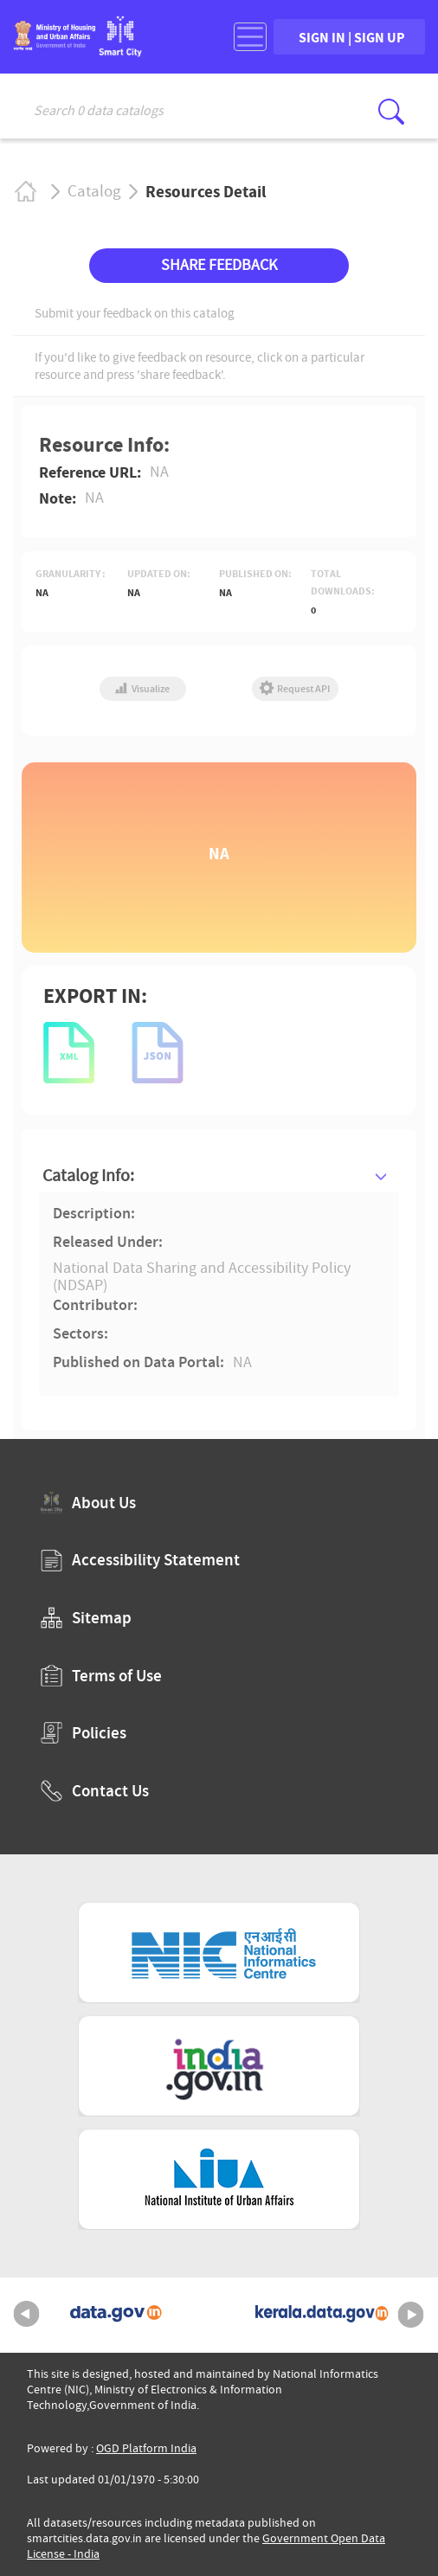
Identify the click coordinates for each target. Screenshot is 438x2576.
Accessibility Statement (140, 1560)
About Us (88, 1502)
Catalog (94, 191)
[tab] (219, 1176)
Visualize (142, 689)
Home (24, 192)
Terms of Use (101, 1675)
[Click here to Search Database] (391, 111)
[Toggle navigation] (250, 36)
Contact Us (95, 1791)
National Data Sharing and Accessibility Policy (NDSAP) (202, 1276)
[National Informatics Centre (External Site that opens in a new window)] (219, 1952)
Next (411, 2315)
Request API (295, 689)
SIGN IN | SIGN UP (352, 37)
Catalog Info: (88, 1175)
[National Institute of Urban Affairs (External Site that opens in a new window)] (219, 2179)
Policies (83, 1733)
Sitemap (86, 1617)
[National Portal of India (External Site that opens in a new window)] (219, 2066)
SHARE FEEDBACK (219, 265)
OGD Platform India (146, 2448)
